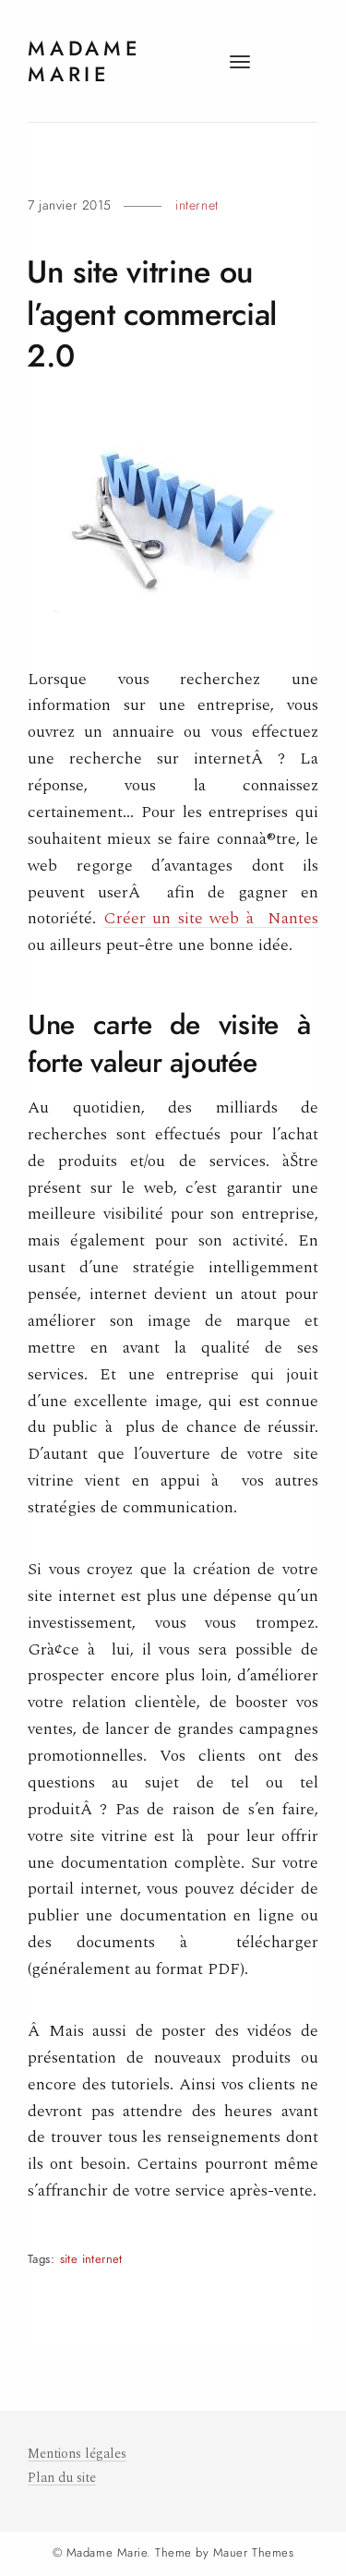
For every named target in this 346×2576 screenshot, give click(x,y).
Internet (197, 205)
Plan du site (62, 2478)
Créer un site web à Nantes (210, 918)
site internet (91, 2259)
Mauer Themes (253, 2553)
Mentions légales (77, 2454)
